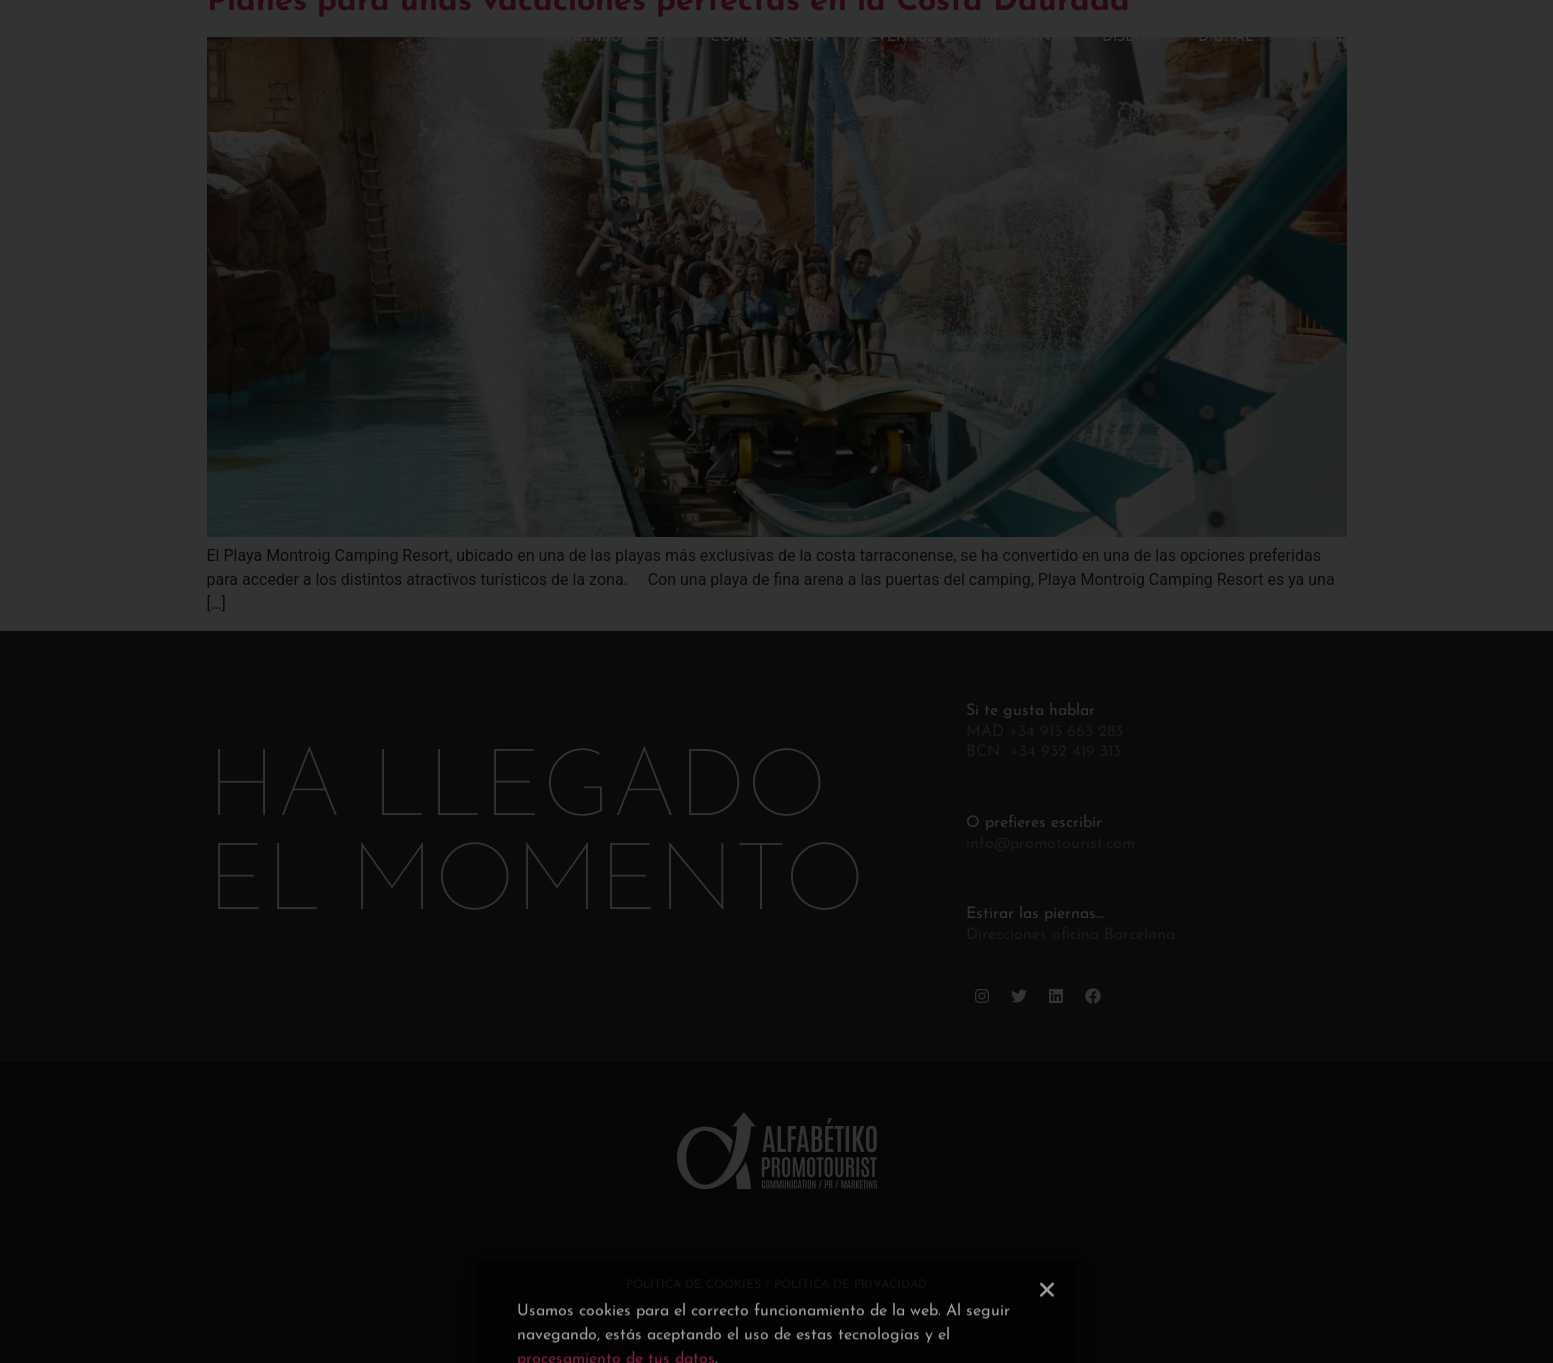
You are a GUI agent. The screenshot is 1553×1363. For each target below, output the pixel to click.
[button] (1047, 1325)
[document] (776, 681)
